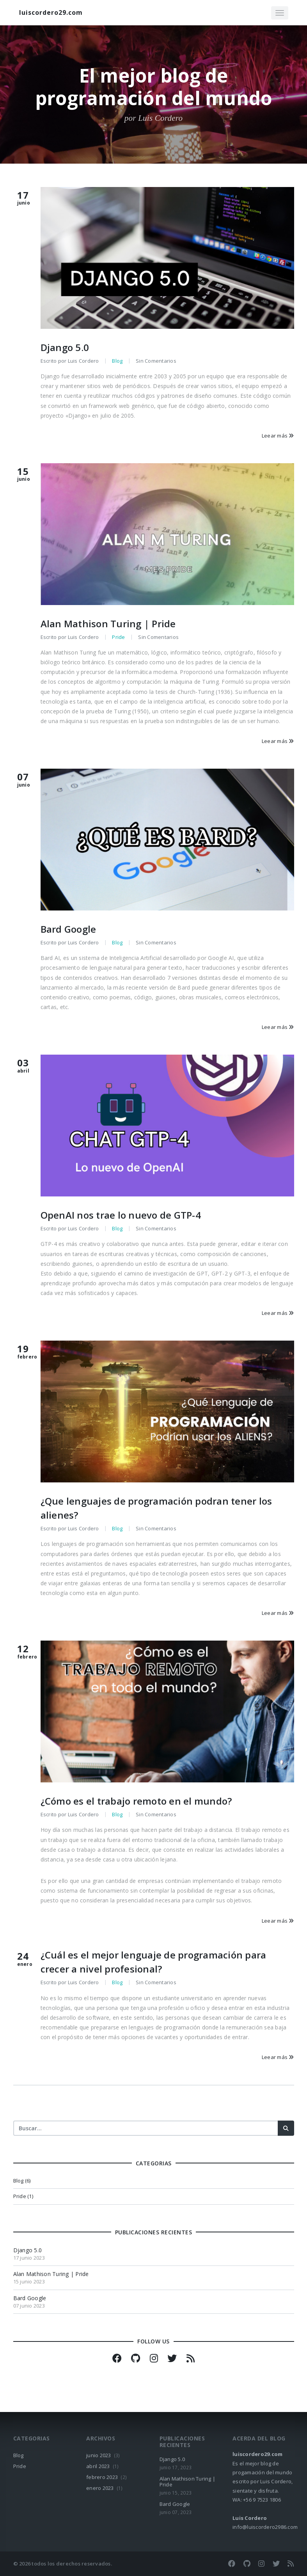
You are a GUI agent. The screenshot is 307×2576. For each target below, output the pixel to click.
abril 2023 (98, 2466)
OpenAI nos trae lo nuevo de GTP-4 (121, 1215)
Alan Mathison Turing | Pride (108, 623)
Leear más (278, 435)
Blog (117, 360)
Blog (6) (22, 2180)
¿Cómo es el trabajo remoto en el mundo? (136, 1800)
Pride (118, 636)
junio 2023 (98, 2455)
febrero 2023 (102, 2477)
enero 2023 (100, 2487)
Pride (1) (23, 2196)
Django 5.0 (65, 347)
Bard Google (68, 929)
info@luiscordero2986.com (265, 2526)
